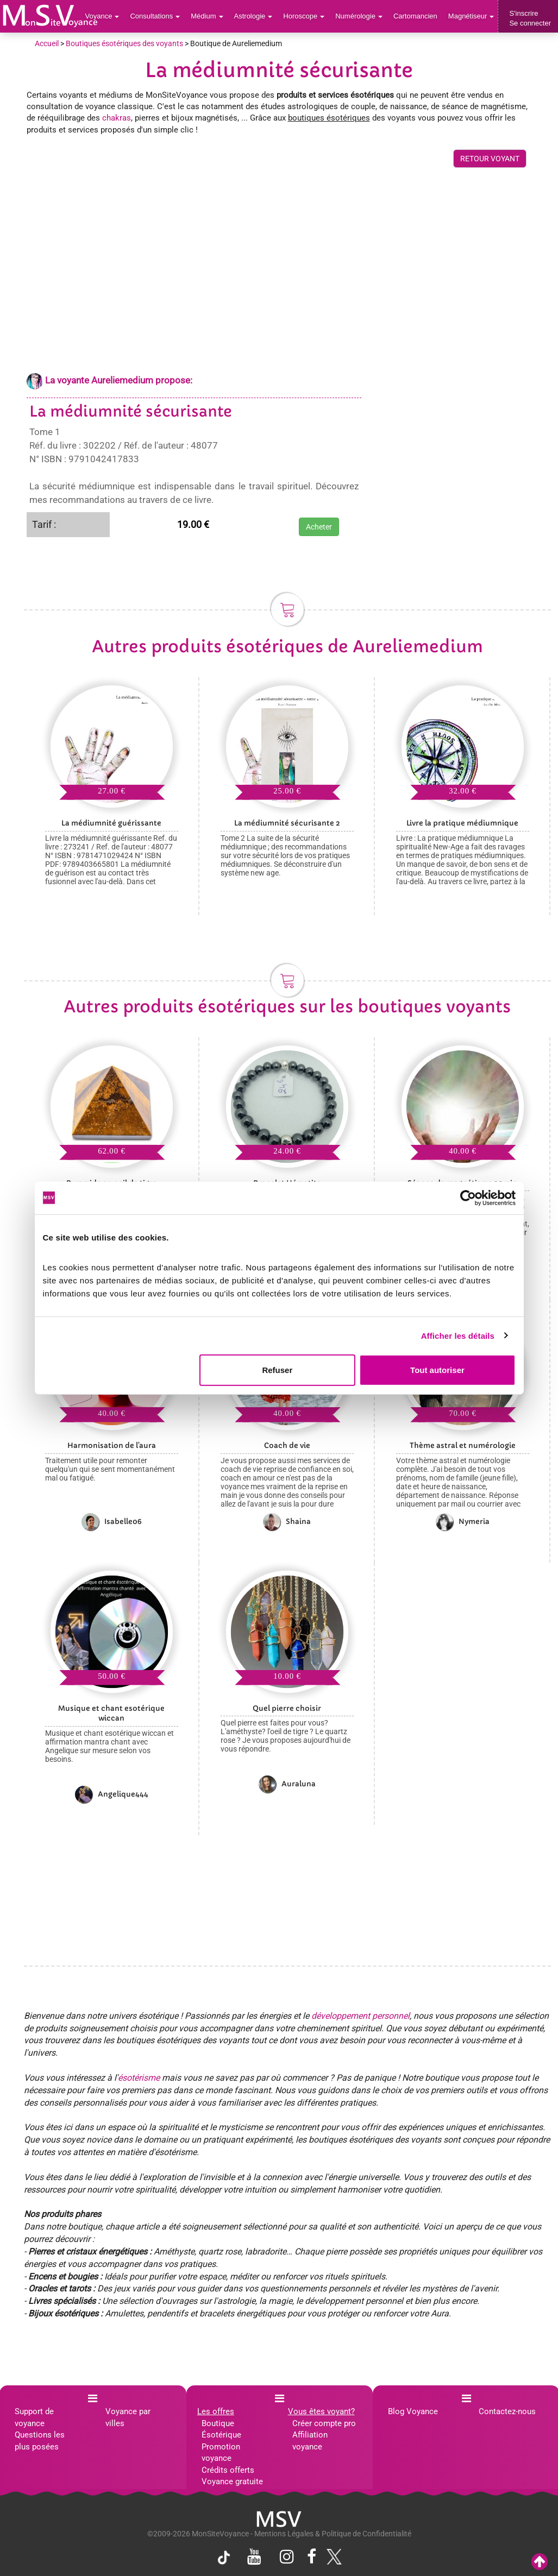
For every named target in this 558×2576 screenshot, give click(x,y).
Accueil (47, 43)
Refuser (277, 1370)
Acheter (319, 526)
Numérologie (359, 16)
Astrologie (253, 16)
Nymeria (463, 1522)
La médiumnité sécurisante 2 (287, 823)
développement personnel (360, 2016)
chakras (116, 118)
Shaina (287, 1522)
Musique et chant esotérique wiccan (111, 1713)
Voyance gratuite (232, 2481)
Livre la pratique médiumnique (462, 823)
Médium (207, 16)
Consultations (155, 16)
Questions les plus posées (40, 2440)
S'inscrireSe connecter (530, 18)
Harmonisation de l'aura (111, 1445)
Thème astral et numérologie (463, 1445)
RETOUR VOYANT (489, 158)
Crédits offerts (228, 2470)
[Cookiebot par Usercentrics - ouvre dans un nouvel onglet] (468, 1197)
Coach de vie (287, 1445)
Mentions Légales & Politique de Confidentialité (332, 2533)
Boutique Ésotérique (221, 2429)
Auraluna (287, 1784)
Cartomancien (415, 16)
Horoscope (303, 16)
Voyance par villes (128, 2417)
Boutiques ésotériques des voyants (124, 43)
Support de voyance (34, 2417)
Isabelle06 (111, 1522)
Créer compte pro (324, 2423)
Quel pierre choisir (287, 1708)
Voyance (102, 16)
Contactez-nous (507, 2411)
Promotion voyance (221, 2452)
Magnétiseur (471, 16)
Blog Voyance (413, 2411)
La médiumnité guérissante (111, 823)
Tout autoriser (437, 1370)
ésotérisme (139, 2078)
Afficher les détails (457, 1335)
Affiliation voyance (310, 2440)
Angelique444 (111, 1794)
